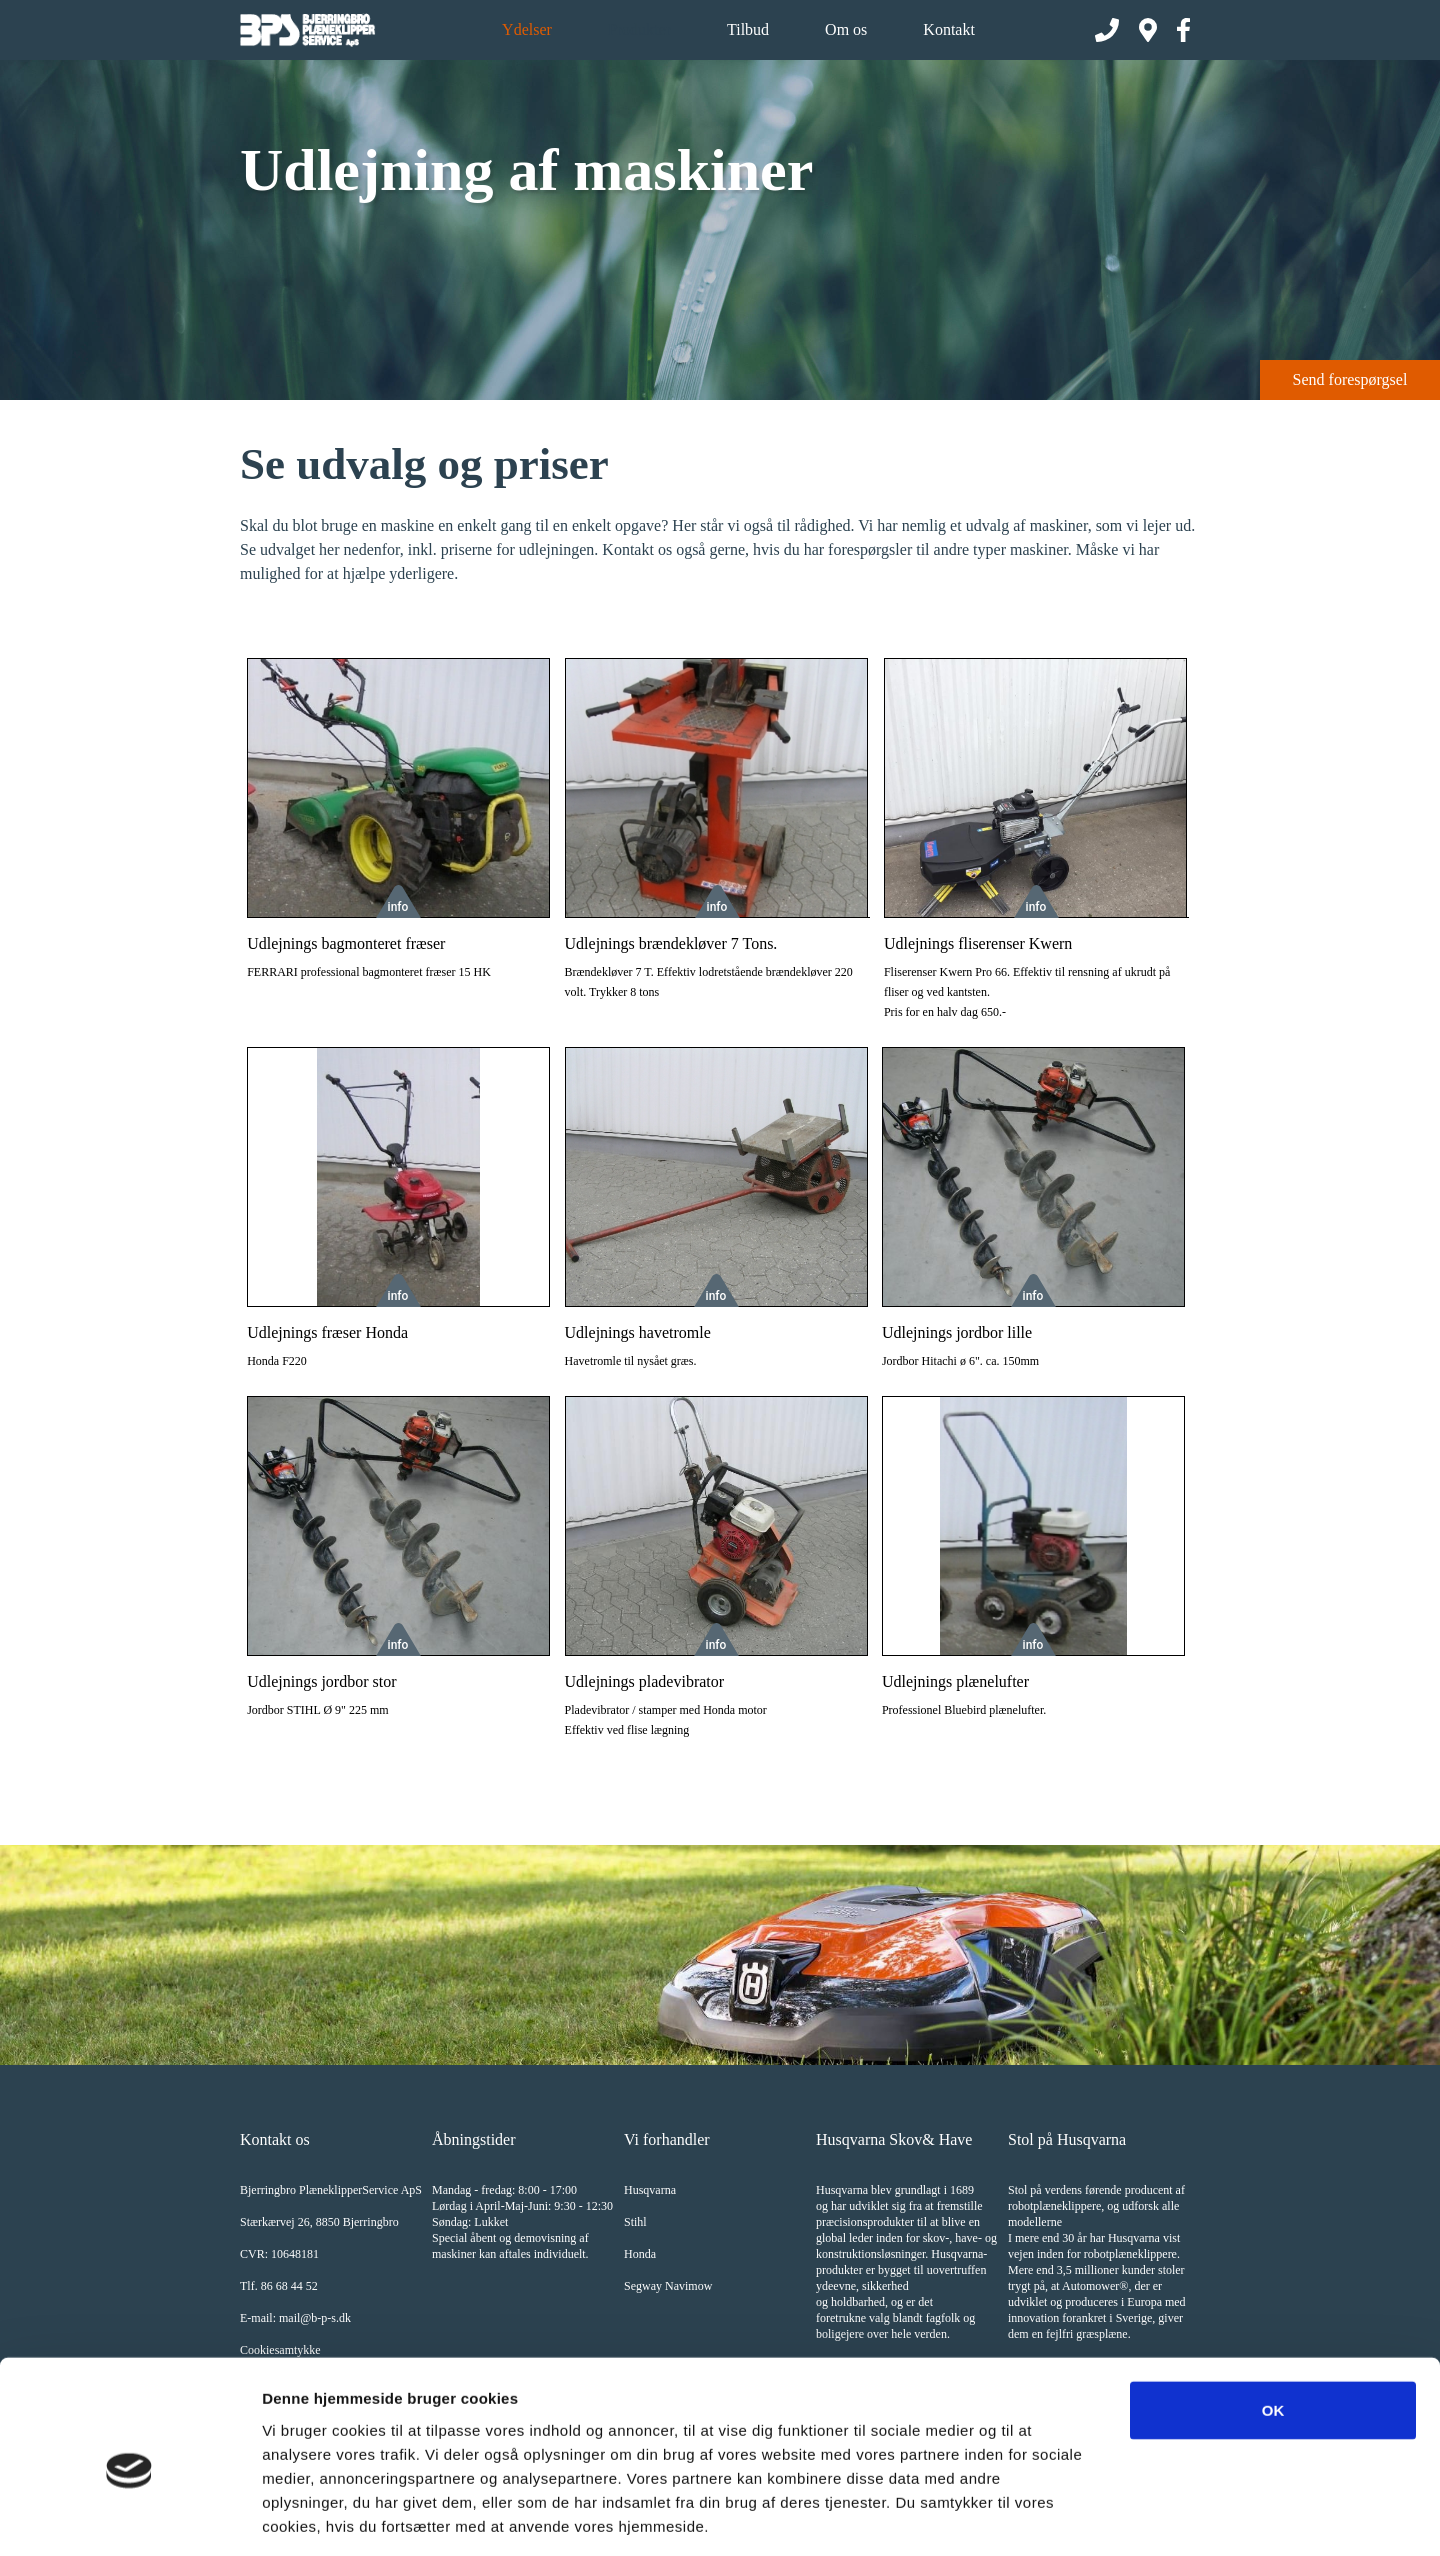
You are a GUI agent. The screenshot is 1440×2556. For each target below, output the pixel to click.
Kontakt (949, 29)
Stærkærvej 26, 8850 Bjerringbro (319, 2222)
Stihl (635, 2222)
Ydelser (527, 29)
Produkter (639, 29)
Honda (640, 2254)
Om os (846, 29)
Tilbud (748, 29)
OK (1273, 2319)
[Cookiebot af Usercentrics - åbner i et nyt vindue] (129, 2517)
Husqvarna (650, 2190)
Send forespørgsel (1350, 379)
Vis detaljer (1039, 2516)
